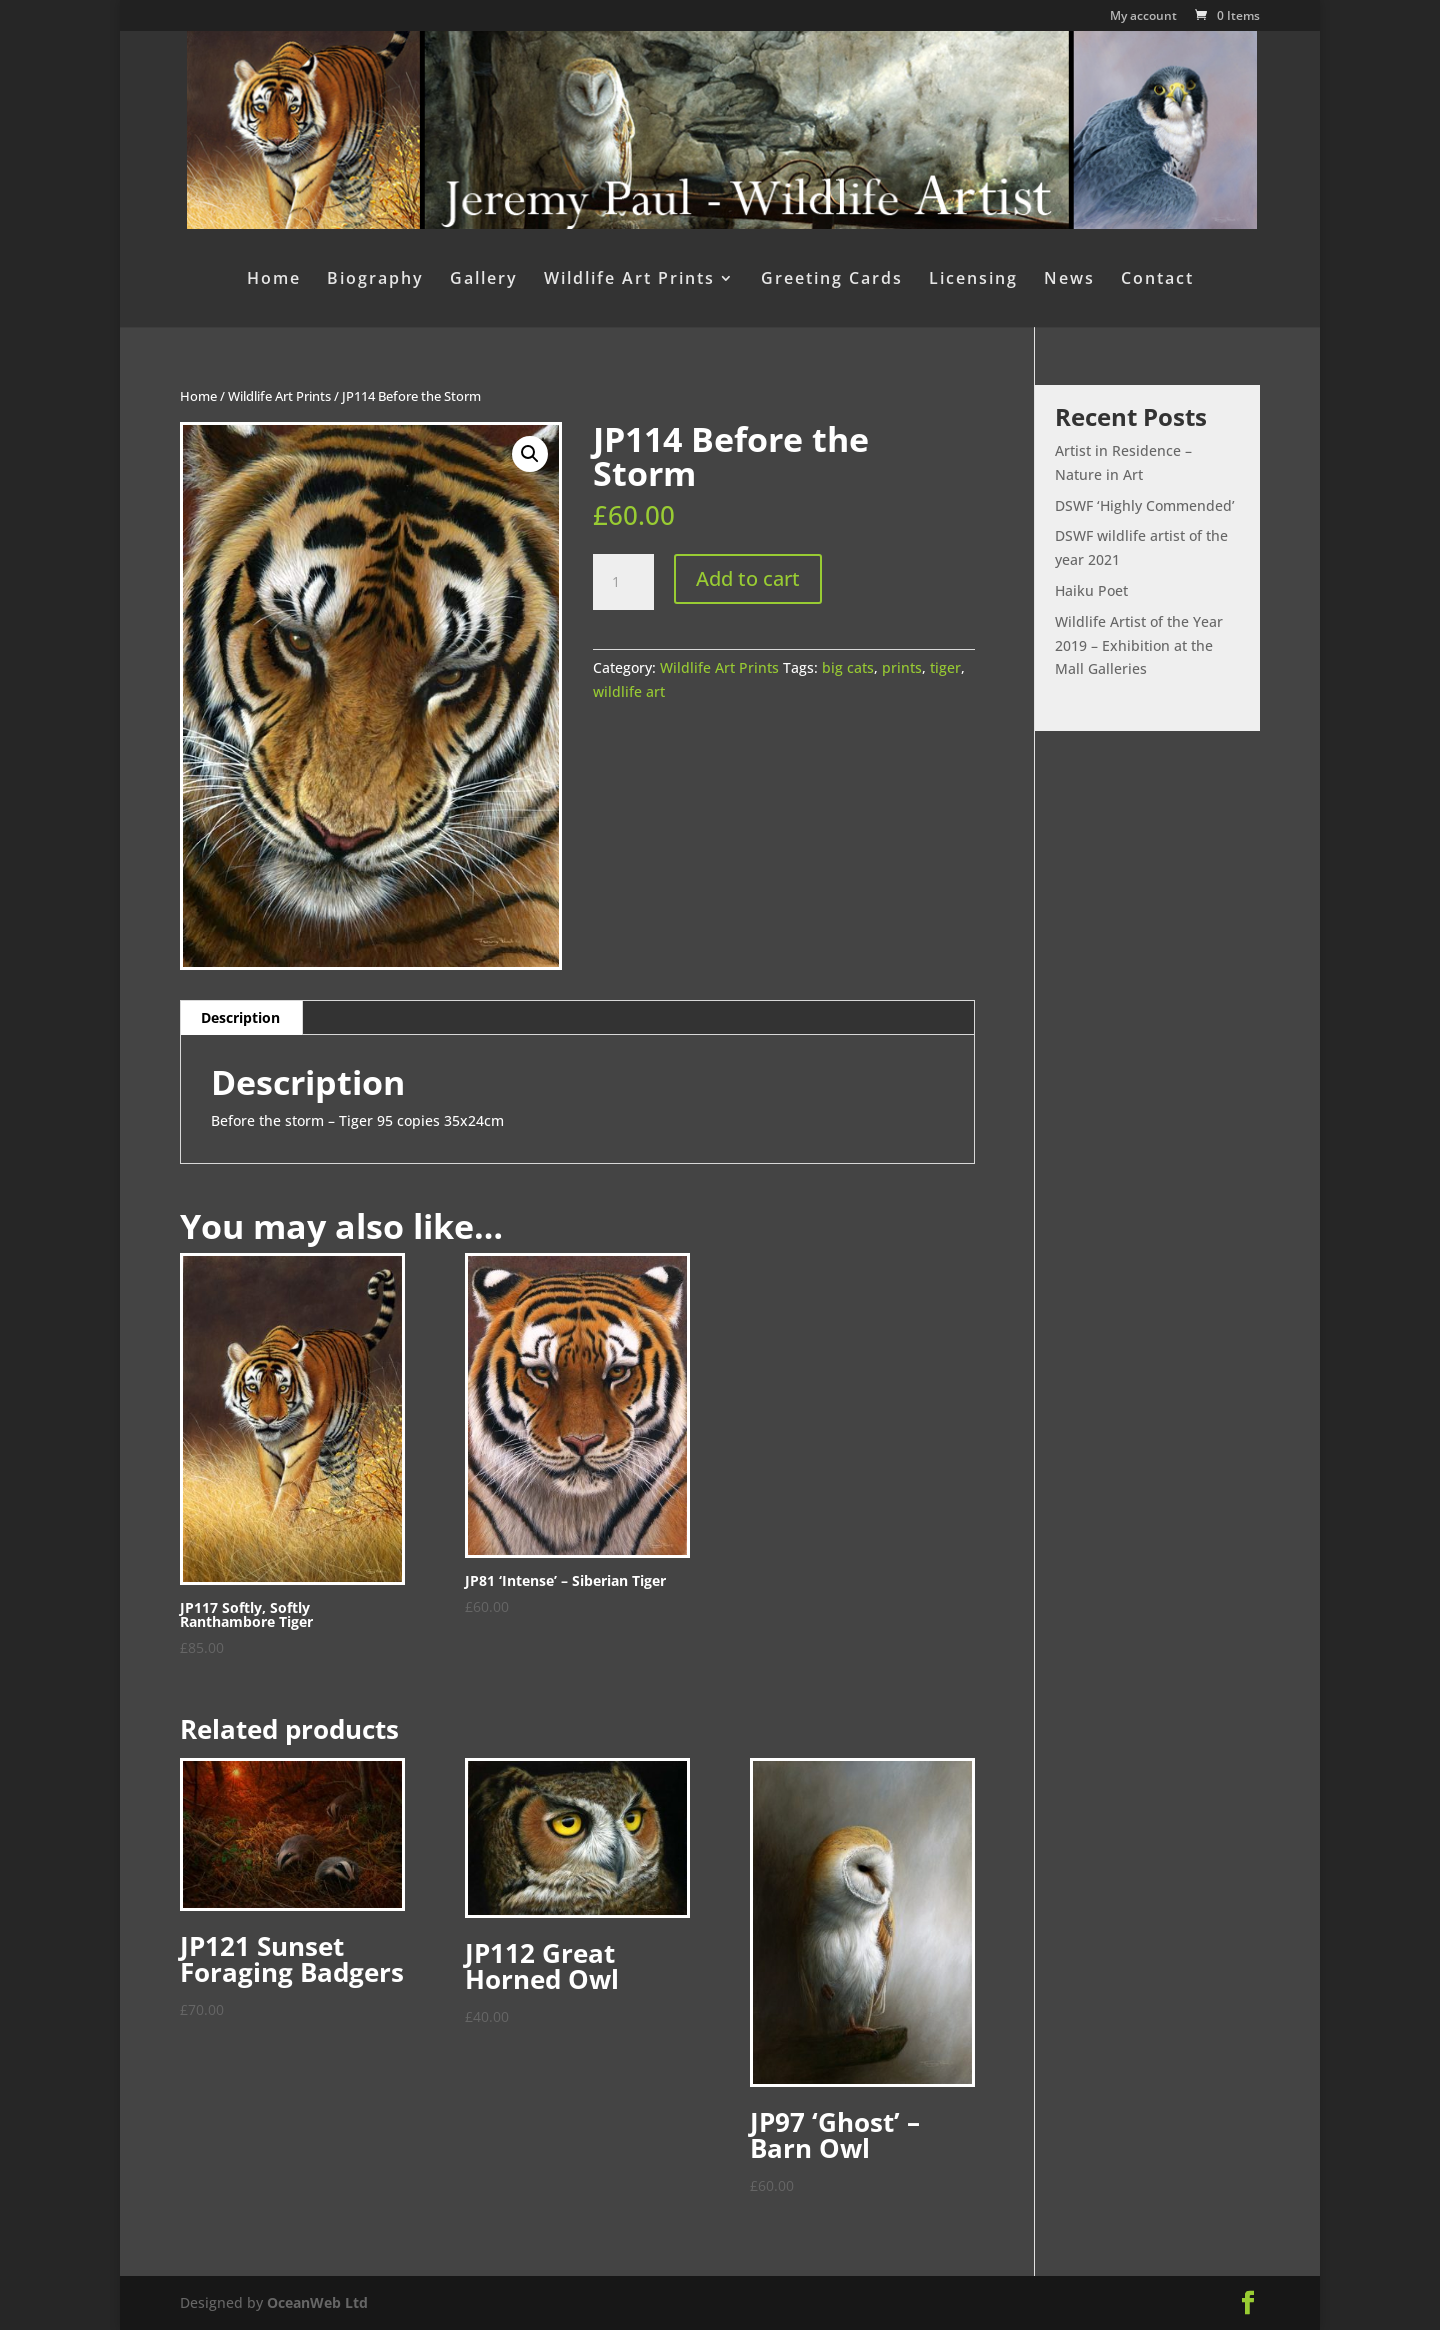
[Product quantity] (623, 582)
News (1069, 280)
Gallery (484, 280)
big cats (848, 667)
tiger (945, 667)
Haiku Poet (1091, 590)
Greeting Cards (832, 280)
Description (240, 1017)
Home (274, 280)
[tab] (241, 1018)
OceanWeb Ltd (317, 2302)
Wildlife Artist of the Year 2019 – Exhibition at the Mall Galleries (1139, 645)
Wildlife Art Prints (629, 280)
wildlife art (629, 691)
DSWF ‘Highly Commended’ (1145, 505)
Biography (375, 280)
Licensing (973, 280)
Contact (1157, 280)
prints (902, 667)
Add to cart (748, 578)
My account (1143, 17)
